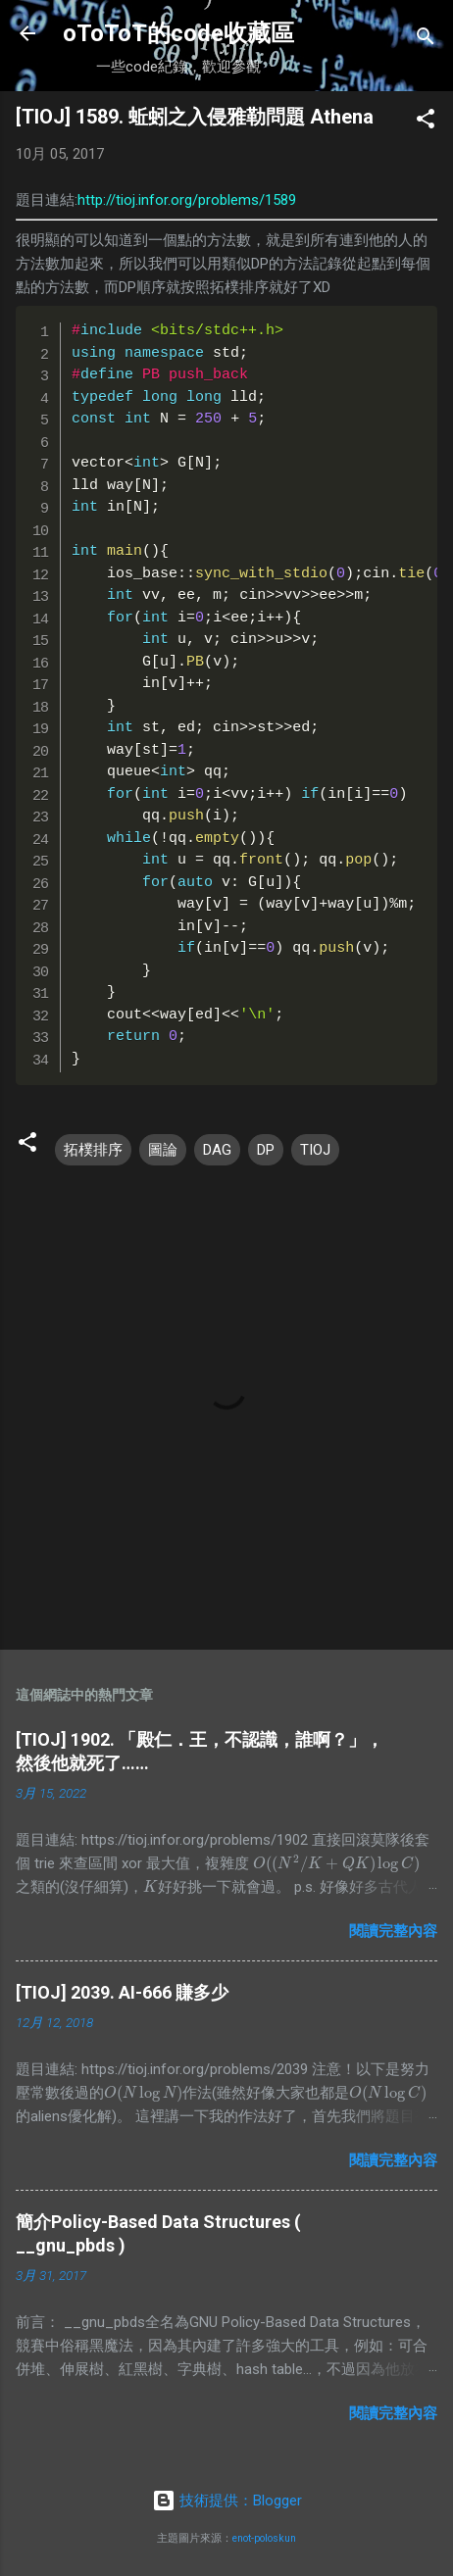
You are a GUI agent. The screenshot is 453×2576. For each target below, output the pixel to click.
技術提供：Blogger (227, 2500)
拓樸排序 (93, 1150)
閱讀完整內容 (393, 1931)
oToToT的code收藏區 (178, 33)
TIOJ (315, 1150)
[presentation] (336, 1863)
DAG (217, 1150)
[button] (425, 122)
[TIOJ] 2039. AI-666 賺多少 (122, 1992)
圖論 (162, 1150)
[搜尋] (425, 40)
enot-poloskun (264, 2538)
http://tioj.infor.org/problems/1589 (186, 200)
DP (266, 1150)
